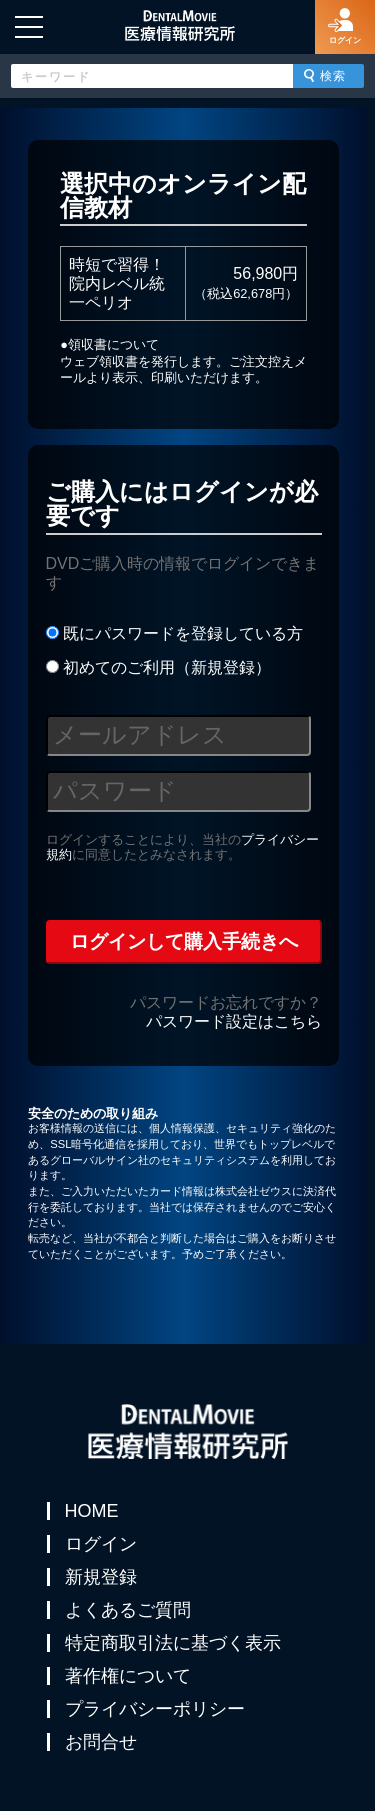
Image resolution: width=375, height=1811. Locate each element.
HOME (92, 1511)
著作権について (128, 1676)
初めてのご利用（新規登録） (158, 667)
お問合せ (101, 1742)
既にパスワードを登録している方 (174, 633)
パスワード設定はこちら (234, 1021)
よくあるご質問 (128, 1610)
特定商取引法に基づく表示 (173, 1643)
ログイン (101, 1544)
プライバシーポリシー (155, 1709)
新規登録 (101, 1577)
